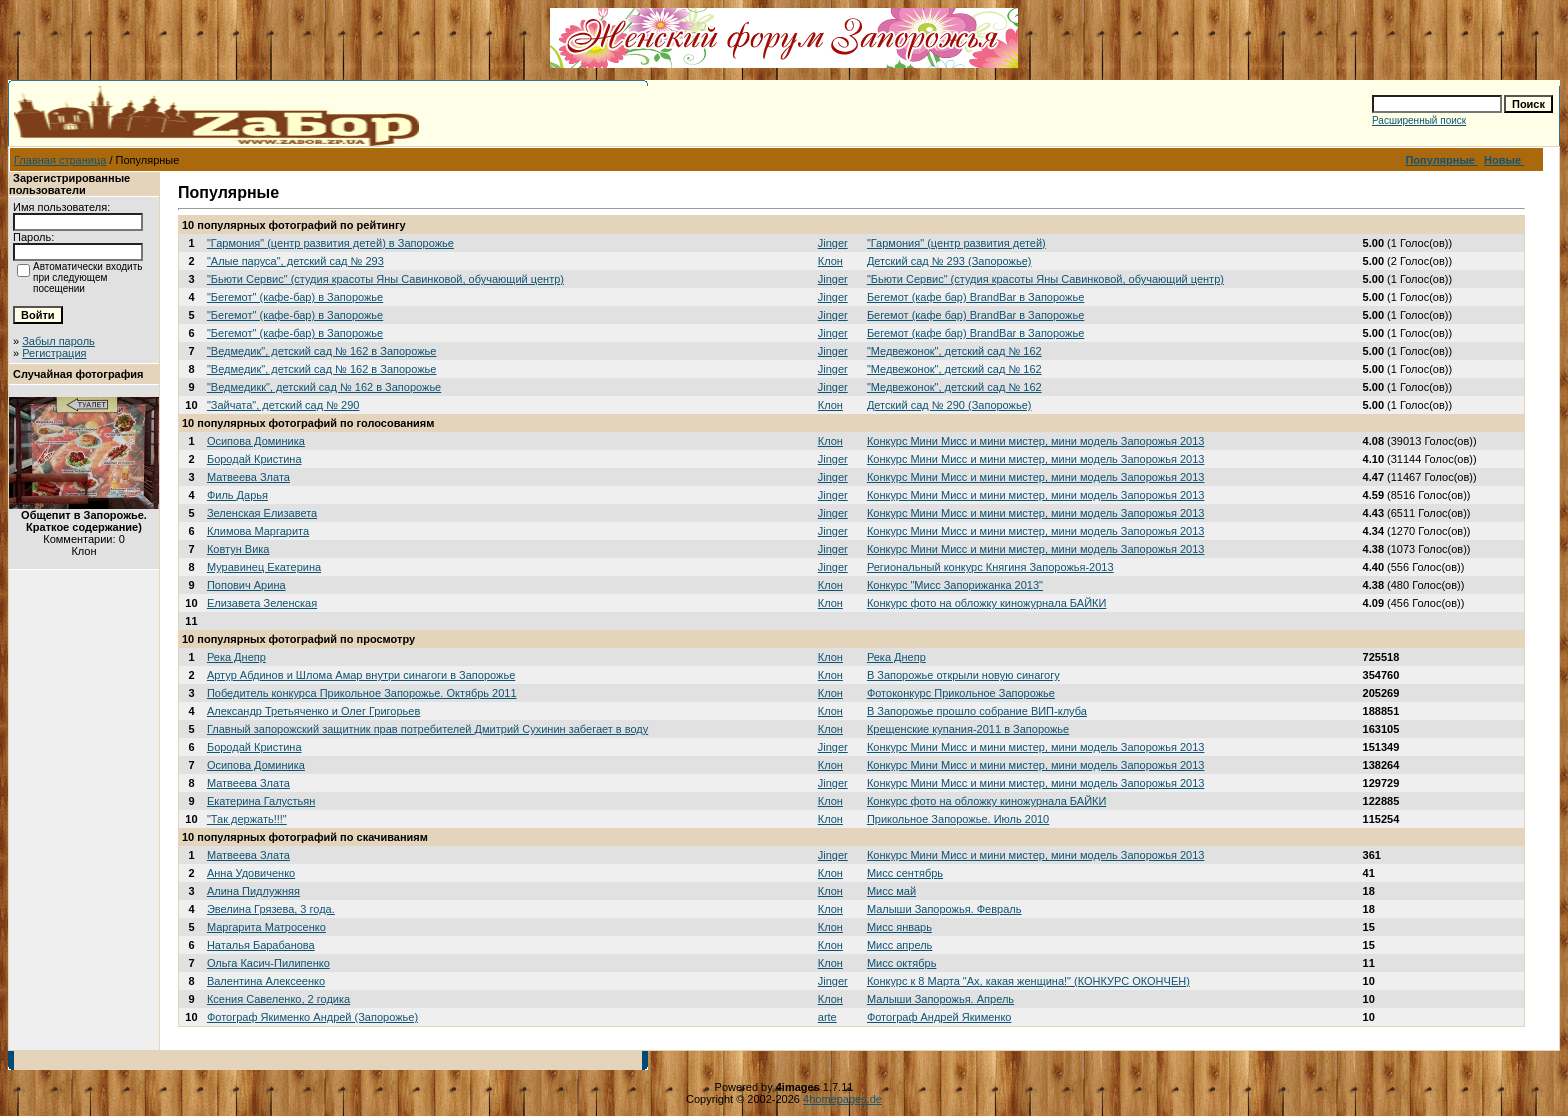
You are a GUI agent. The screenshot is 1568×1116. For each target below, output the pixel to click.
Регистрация (54, 353)
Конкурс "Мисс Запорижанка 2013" (955, 585)
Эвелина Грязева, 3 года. (271, 909)
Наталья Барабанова (261, 945)
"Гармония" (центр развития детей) (956, 243)
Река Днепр (236, 657)
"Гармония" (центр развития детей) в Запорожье (330, 243)
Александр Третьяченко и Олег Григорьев (313, 711)
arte (827, 1017)
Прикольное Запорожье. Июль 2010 (958, 819)
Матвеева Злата (248, 477)
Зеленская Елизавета (262, 513)
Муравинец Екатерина (264, 567)
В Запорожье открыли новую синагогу (963, 675)
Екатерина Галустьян (261, 801)
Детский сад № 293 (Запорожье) (949, 261)
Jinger (833, 243)
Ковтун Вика (238, 549)
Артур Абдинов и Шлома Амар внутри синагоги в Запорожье (361, 675)
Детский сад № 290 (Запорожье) (949, 405)
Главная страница (60, 160)
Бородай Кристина (254, 459)
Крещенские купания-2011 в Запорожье (968, 729)
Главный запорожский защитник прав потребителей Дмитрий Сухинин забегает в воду (427, 729)
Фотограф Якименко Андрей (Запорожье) (312, 1017)
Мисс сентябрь (905, 873)
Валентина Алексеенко (266, 981)
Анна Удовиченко (251, 873)
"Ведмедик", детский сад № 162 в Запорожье (322, 351)
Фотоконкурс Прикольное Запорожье (961, 693)
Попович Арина (246, 585)
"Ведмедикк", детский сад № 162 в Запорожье (324, 387)
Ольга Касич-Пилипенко (268, 963)
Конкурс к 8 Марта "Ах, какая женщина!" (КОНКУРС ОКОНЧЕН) (1028, 981)
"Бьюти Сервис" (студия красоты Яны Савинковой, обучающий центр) (385, 279)
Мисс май (891, 891)
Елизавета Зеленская (262, 603)
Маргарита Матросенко (266, 927)
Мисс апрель (899, 945)
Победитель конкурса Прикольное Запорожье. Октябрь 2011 (362, 693)
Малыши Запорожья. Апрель (940, 999)
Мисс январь (899, 927)
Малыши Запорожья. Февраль (944, 909)
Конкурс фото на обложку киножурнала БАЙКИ (986, 603)
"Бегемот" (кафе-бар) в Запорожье (295, 297)
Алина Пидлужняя (253, 891)
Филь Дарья (237, 495)
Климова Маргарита (258, 531)
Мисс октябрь (902, 963)
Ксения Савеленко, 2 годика (278, 999)
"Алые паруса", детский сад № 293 (295, 261)
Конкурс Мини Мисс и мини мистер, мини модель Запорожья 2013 (1036, 441)
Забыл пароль (58, 341)
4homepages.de (842, 1099)
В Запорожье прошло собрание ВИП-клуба (977, 711)
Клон (830, 261)
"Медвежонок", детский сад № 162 (954, 351)
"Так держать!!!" (247, 819)
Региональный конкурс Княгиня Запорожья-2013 (990, 567)
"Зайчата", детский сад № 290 (283, 405)
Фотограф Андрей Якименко (939, 1017)
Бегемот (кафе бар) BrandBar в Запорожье (975, 297)
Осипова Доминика (256, 441)
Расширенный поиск (1419, 120)
